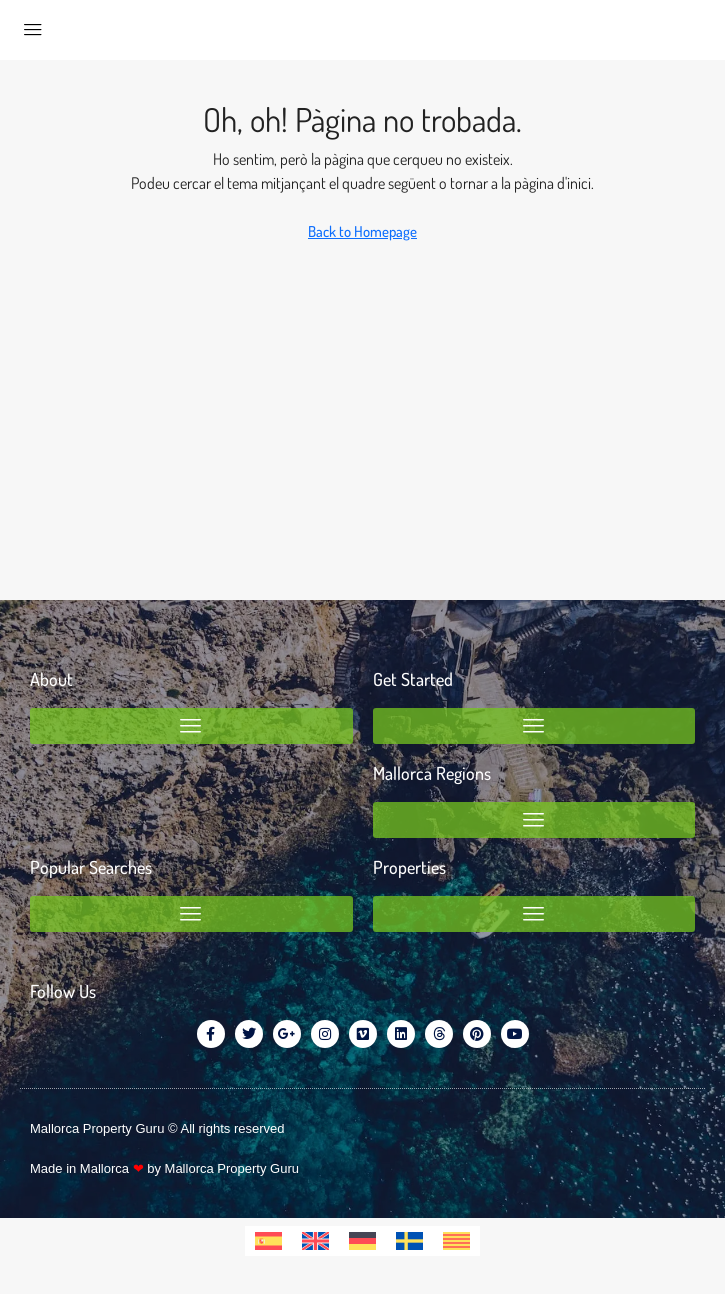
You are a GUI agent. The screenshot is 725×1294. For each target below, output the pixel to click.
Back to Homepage (362, 231)
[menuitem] (268, 1241)
